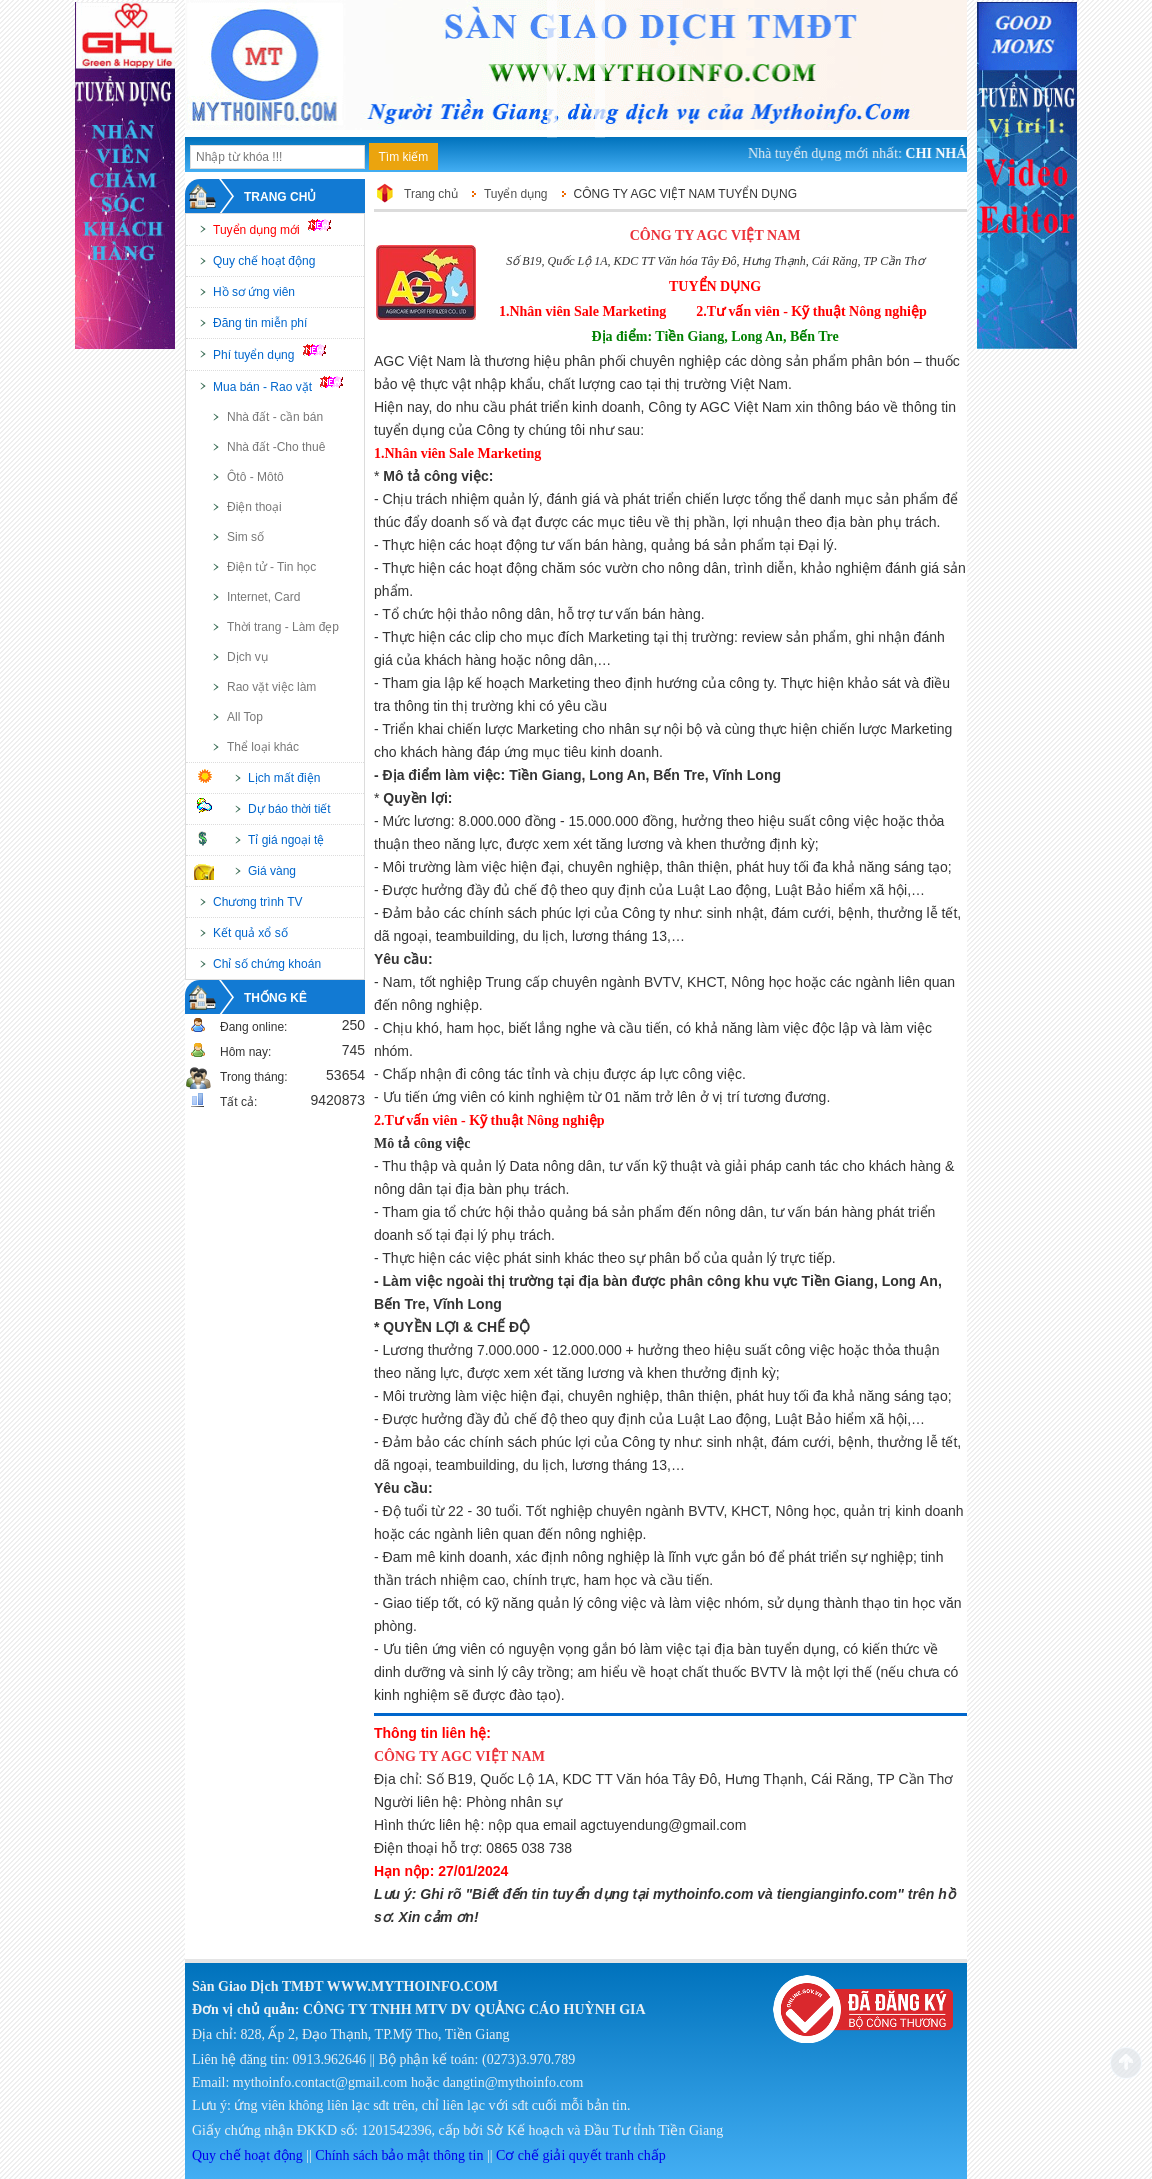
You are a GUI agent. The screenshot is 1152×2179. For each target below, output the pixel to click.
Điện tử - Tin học (271, 567)
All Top (245, 717)
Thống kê (275, 998)
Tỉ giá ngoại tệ (286, 840)
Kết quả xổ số (250, 933)
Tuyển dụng (516, 194)
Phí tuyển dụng (278, 353)
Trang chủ (280, 197)
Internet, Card (263, 597)
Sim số (245, 537)
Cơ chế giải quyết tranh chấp (581, 2155)
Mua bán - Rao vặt (287, 385)
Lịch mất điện (284, 778)
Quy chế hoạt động (264, 261)
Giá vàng (272, 871)
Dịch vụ (247, 657)
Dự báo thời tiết (289, 809)
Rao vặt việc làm (271, 687)
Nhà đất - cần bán (275, 417)
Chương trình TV (257, 902)
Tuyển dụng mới (280, 228)
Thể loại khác (263, 747)
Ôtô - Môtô (255, 477)
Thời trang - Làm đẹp (283, 627)
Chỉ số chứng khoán (267, 964)
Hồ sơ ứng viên (254, 292)
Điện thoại (254, 507)
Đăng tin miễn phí (260, 323)
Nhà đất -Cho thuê (276, 447)
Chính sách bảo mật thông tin (399, 2155)
